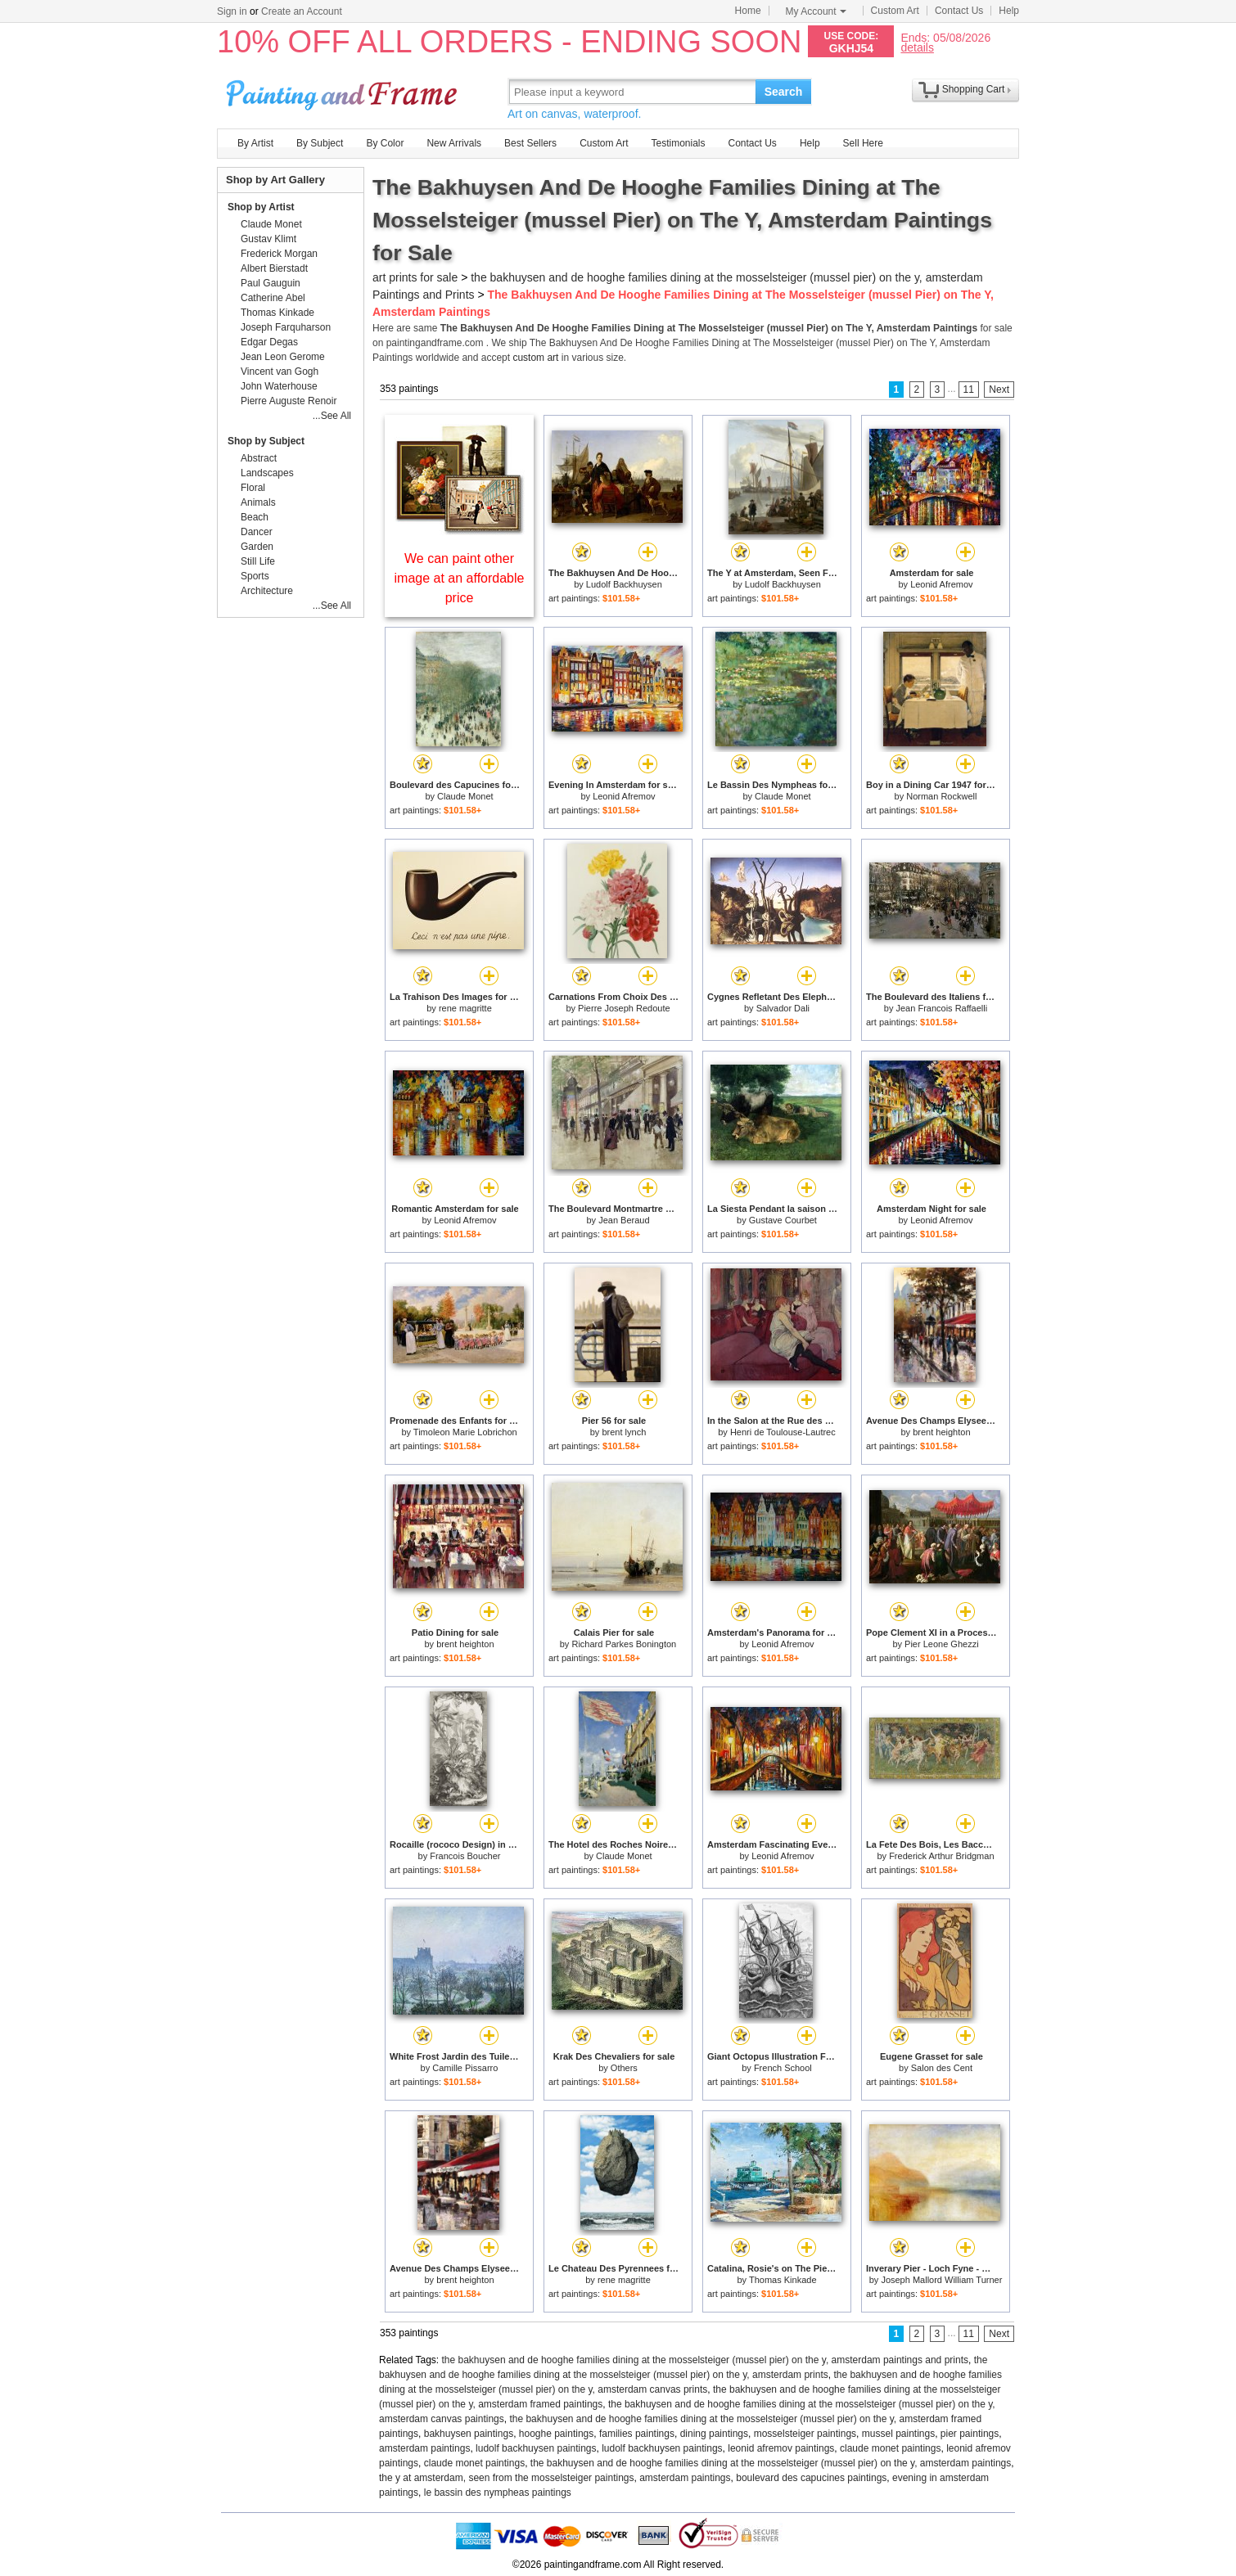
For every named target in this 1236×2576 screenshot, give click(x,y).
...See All (332, 415)
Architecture (267, 591)
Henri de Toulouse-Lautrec (783, 1432)
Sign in (232, 11)
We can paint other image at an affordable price (460, 578)
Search (784, 91)
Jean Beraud (623, 1220)
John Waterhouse (279, 386)
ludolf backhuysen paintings (536, 2448)
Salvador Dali (783, 1008)
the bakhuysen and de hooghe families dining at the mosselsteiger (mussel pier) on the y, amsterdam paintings (770, 2463)
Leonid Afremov (941, 584)
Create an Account (301, 11)
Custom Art (895, 10)
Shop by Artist (261, 207)
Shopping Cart (973, 89)
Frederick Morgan (279, 253)
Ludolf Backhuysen (624, 584)
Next (999, 389)
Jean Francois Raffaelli (942, 1008)
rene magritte (465, 1008)
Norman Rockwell (941, 796)
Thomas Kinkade (783, 2280)
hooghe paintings (556, 2433)
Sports (255, 576)
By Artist (255, 143)
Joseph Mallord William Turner (941, 2280)
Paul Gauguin (270, 283)
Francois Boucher (465, 1856)
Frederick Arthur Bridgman (941, 1856)
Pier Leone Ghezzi (941, 1644)
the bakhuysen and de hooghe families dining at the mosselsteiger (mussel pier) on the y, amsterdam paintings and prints (705, 2360)
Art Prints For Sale (344, 91)
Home (748, 10)
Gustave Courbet (783, 1220)
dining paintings (714, 2433)
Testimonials (678, 143)
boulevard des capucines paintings (811, 2478)
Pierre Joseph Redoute (624, 1008)
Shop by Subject (266, 441)
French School (783, 2068)
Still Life (258, 561)
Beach (254, 517)
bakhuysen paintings (468, 2433)
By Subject (319, 143)
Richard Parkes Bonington (623, 1644)
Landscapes (267, 473)
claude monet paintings (890, 2448)
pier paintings (970, 2433)
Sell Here (863, 143)
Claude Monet (465, 796)
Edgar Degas (269, 342)
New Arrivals (453, 143)
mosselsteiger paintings (805, 2433)
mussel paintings (898, 2433)
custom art (535, 357)
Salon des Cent (941, 2068)
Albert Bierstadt (274, 268)
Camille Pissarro (465, 2068)
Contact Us (959, 10)
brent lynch (624, 1432)
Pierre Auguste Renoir (288, 401)
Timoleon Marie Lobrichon (465, 1432)
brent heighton (941, 1432)
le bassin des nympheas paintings (497, 2492)
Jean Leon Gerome (283, 357)
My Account (816, 11)
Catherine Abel (273, 298)
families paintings (636, 2433)
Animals (258, 502)
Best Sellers (530, 143)
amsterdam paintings (424, 2448)
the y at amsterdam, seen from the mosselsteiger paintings (506, 2478)
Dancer (257, 532)
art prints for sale (415, 277)
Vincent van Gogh (279, 371)
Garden (257, 546)
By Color (385, 143)
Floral (253, 487)
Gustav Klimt (268, 239)
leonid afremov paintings (781, 2448)
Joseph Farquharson (286, 327)
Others (624, 2068)
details (916, 47)
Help (1009, 10)
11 (968, 389)
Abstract (259, 458)
